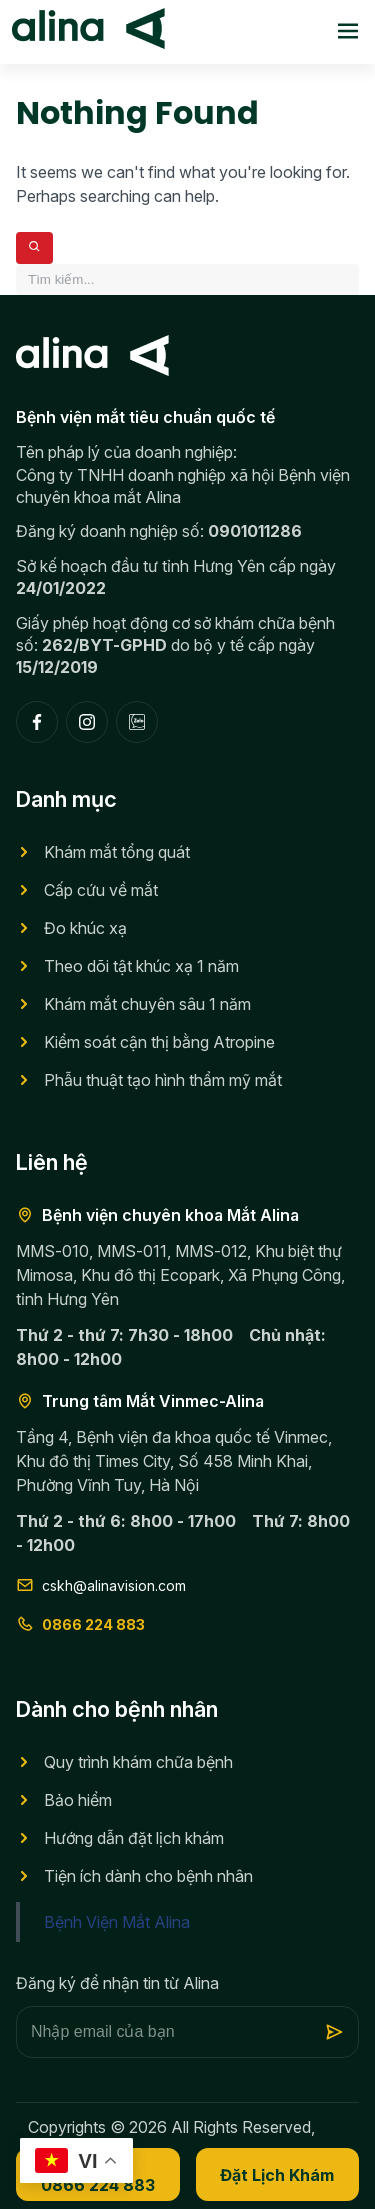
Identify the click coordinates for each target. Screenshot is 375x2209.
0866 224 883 (80, 1624)
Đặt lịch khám (277, 2175)
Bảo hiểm (78, 1800)
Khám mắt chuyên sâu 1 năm (147, 1004)
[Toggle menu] (348, 32)
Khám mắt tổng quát (117, 852)
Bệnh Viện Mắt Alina (117, 1922)
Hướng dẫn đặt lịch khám (134, 1838)
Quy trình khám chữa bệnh (138, 1762)
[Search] (34, 248)
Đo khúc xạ (85, 928)
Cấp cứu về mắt (101, 890)
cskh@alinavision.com (101, 1585)
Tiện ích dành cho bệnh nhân (148, 1876)
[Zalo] (137, 722)
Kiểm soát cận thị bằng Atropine (159, 1042)
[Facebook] (37, 722)
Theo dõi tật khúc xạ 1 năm (141, 966)
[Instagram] (87, 722)
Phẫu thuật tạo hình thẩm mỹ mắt (163, 1080)
